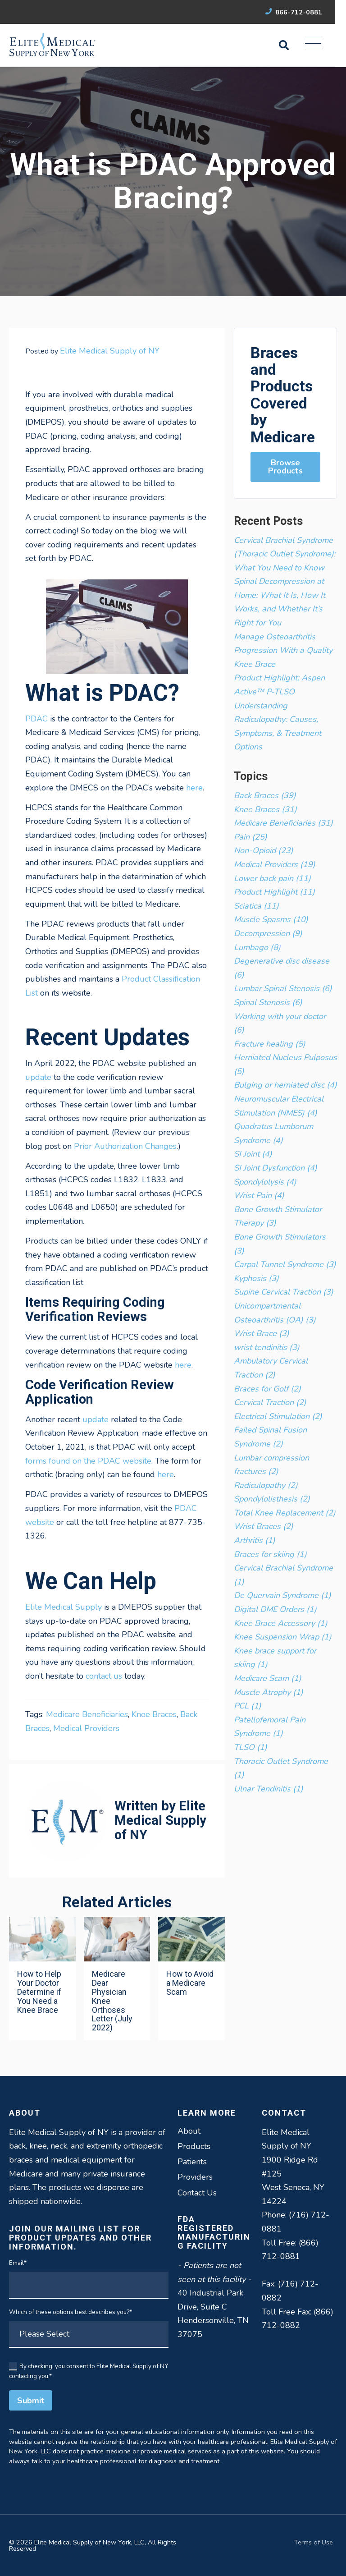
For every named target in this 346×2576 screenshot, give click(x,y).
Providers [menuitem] (195, 2177)
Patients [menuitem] (192, 2161)
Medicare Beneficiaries (87, 1714)
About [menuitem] (189, 2131)
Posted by (92, 350)
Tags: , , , (111, 1721)
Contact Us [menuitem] (197, 2192)
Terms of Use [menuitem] (313, 2542)
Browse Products (285, 466)
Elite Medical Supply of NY (109, 350)
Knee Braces (154, 1714)
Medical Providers (86, 1728)
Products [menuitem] (194, 2146)
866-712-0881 (304, 12)
